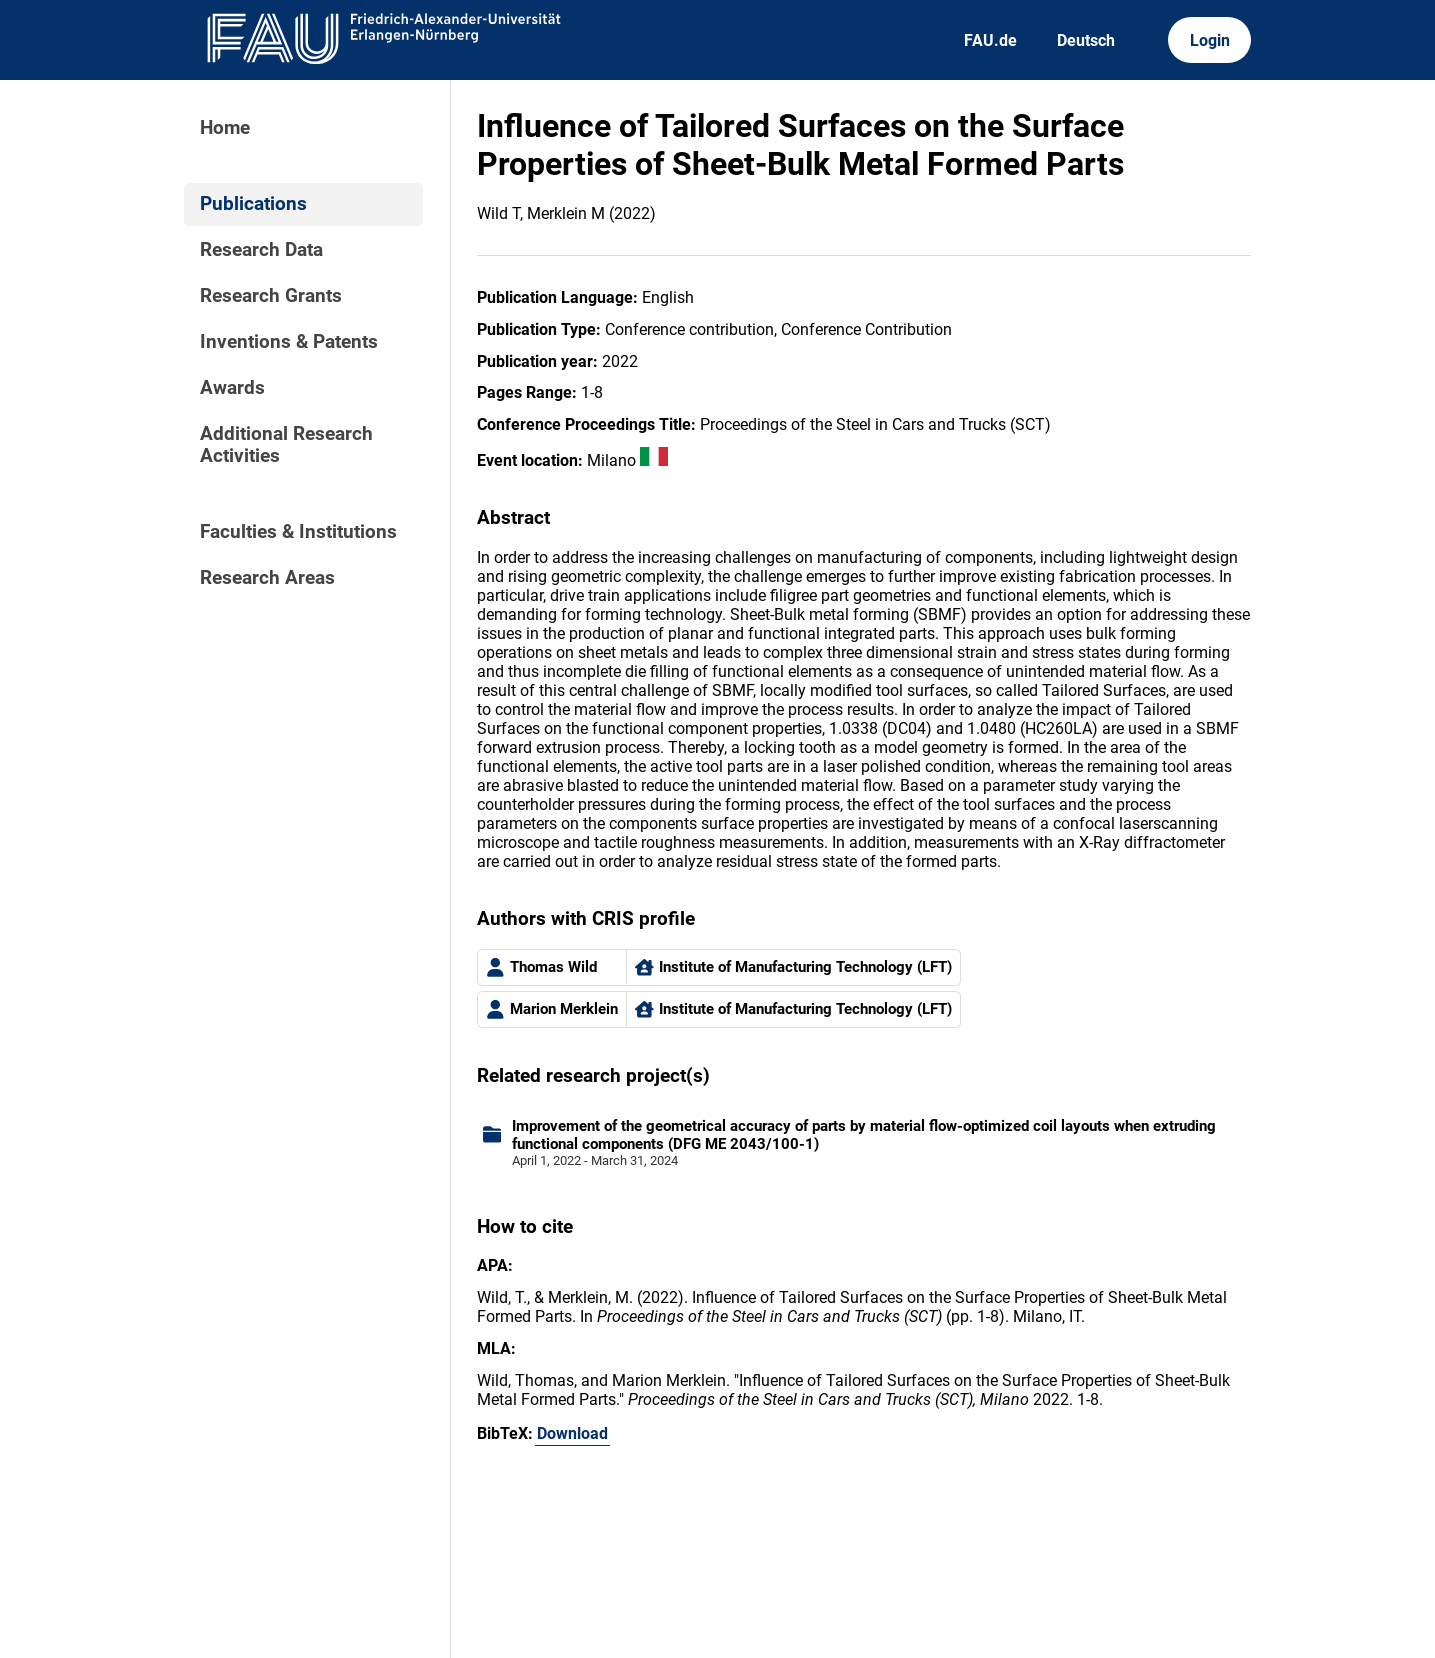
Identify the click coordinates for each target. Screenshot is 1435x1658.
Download (572, 1433)
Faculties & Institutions (298, 532)
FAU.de (990, 40)
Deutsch (1086, 40)
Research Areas (267, 578)
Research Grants (271, 296)
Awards (232, 388)
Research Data (261, 250)
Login (1210, 40)
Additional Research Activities (286, 445)
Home (225, 128)
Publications (253, 204)
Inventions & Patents (289, 342)
